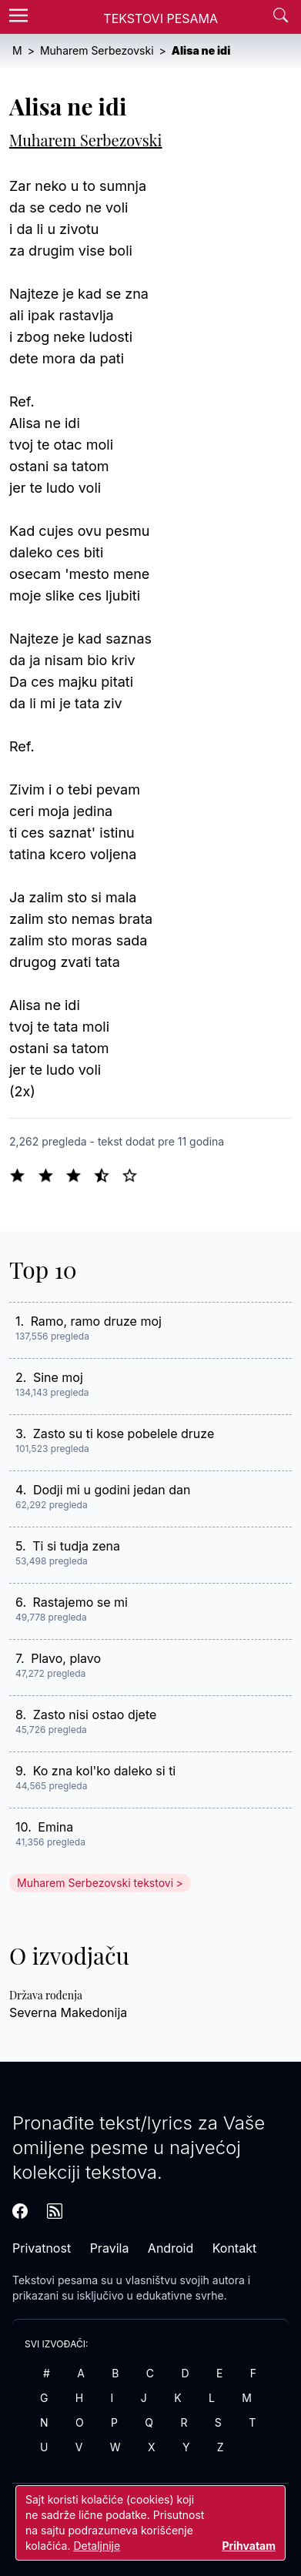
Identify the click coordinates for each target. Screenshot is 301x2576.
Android (170, 2248)
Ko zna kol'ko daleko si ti (104, 1770)
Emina (55, 1827)
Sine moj (58, 1377)
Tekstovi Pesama (160, 18)
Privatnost (41, 2248)
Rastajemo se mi (80, 1602)
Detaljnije (96, 2545)
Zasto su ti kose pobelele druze (124, 1433)
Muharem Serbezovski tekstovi (95, 1882)
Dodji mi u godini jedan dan (112, 1489)
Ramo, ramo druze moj (96, 1321)
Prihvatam (249, 2545)
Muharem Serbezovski (85, 139)
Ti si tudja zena (76, 1546)
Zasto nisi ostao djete (95, 1714)
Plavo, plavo (66, 1658)
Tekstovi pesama (55, 2280)
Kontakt (234, 2248)
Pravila (109, 2248)
